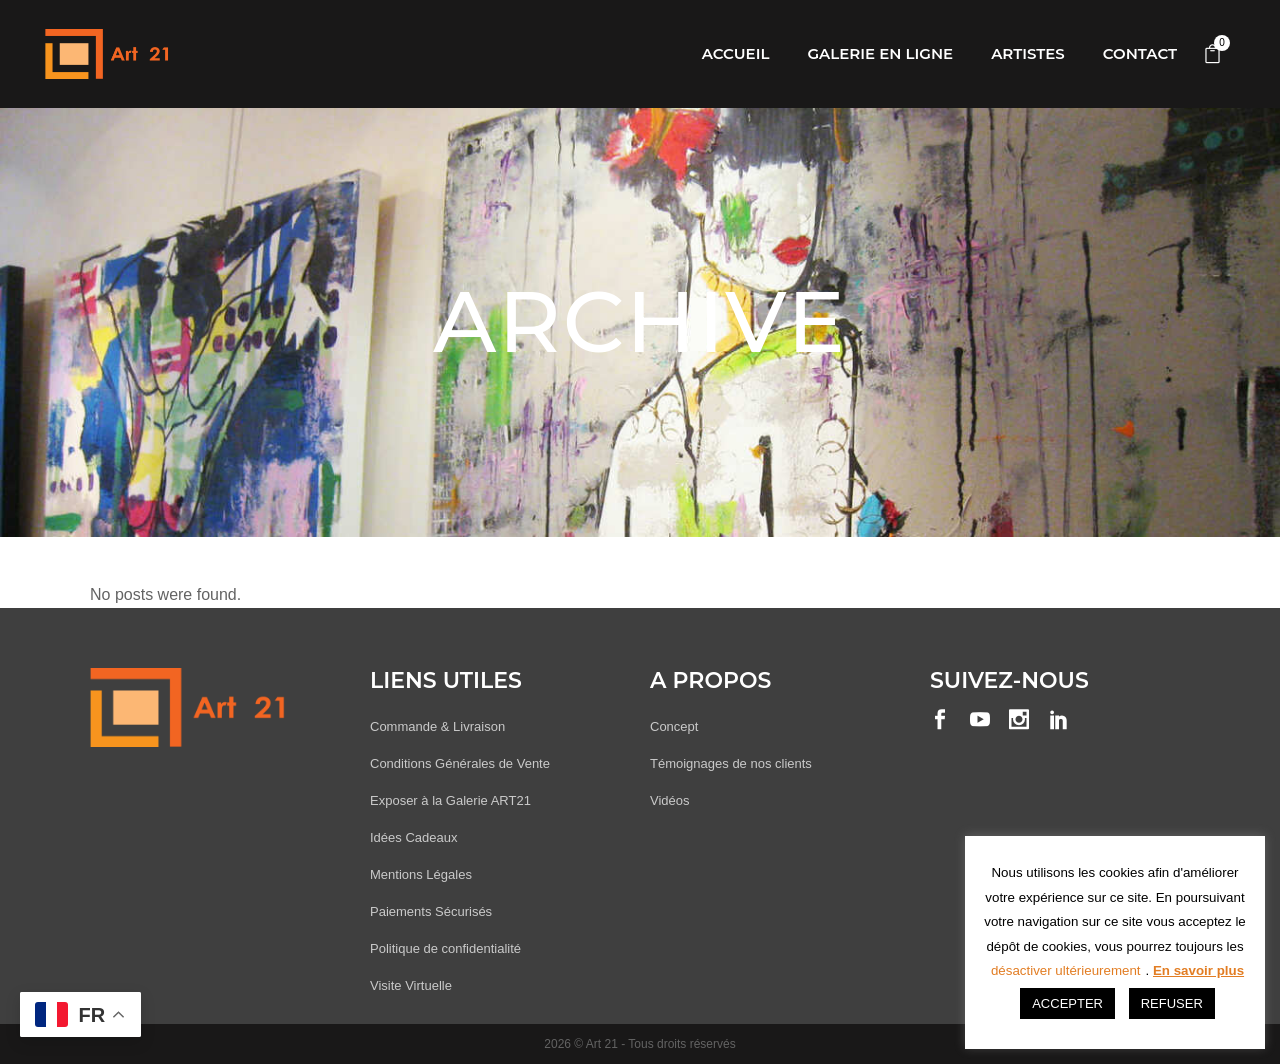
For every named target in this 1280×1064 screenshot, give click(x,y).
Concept (674, 726)
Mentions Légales (421, 874)
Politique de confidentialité (445, 948)
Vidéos (670, 800)
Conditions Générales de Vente (460, 763)
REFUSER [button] (1172, 1003)
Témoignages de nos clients (731, 763)
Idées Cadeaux (413, 837)
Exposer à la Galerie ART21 (450, 800)
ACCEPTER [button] (1067, 1003)
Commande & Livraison (437, 726)
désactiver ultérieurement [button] (1066, 970)
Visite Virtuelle (411, 985)
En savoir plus (1198, 970)
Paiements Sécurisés (431, 911)
